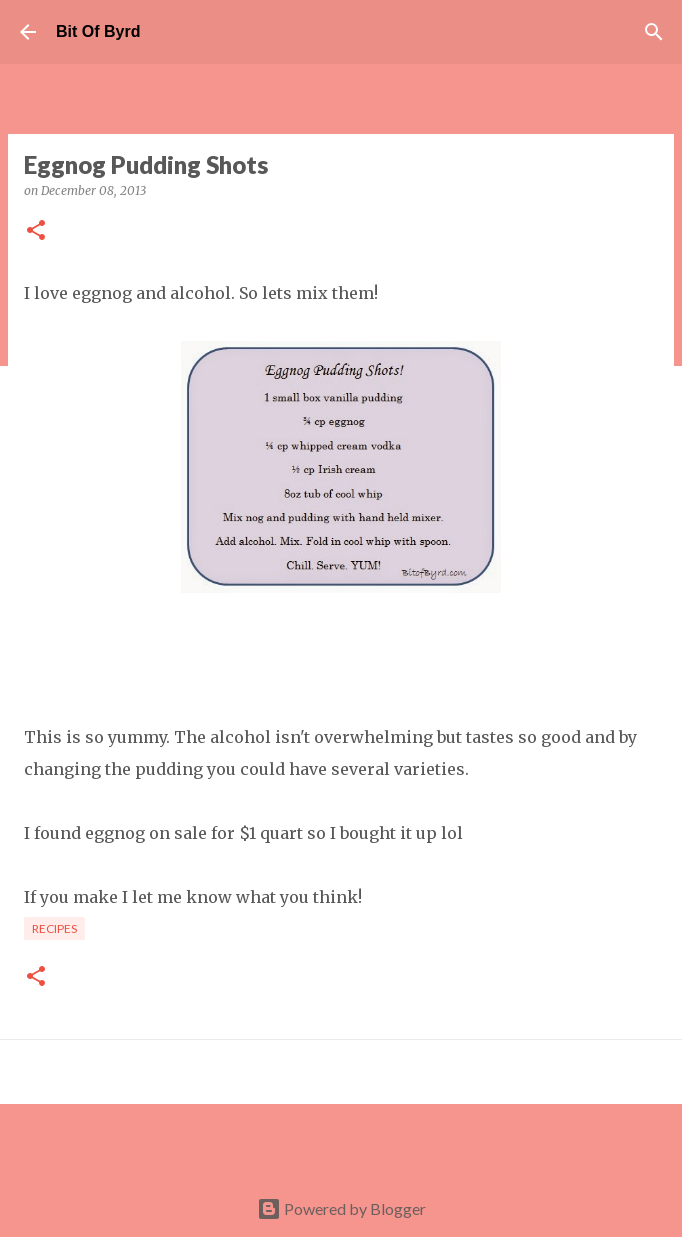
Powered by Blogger (341, 1208)
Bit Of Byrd (98, 31)
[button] (36, 231)
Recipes (54, 928)
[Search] (654, 32)
